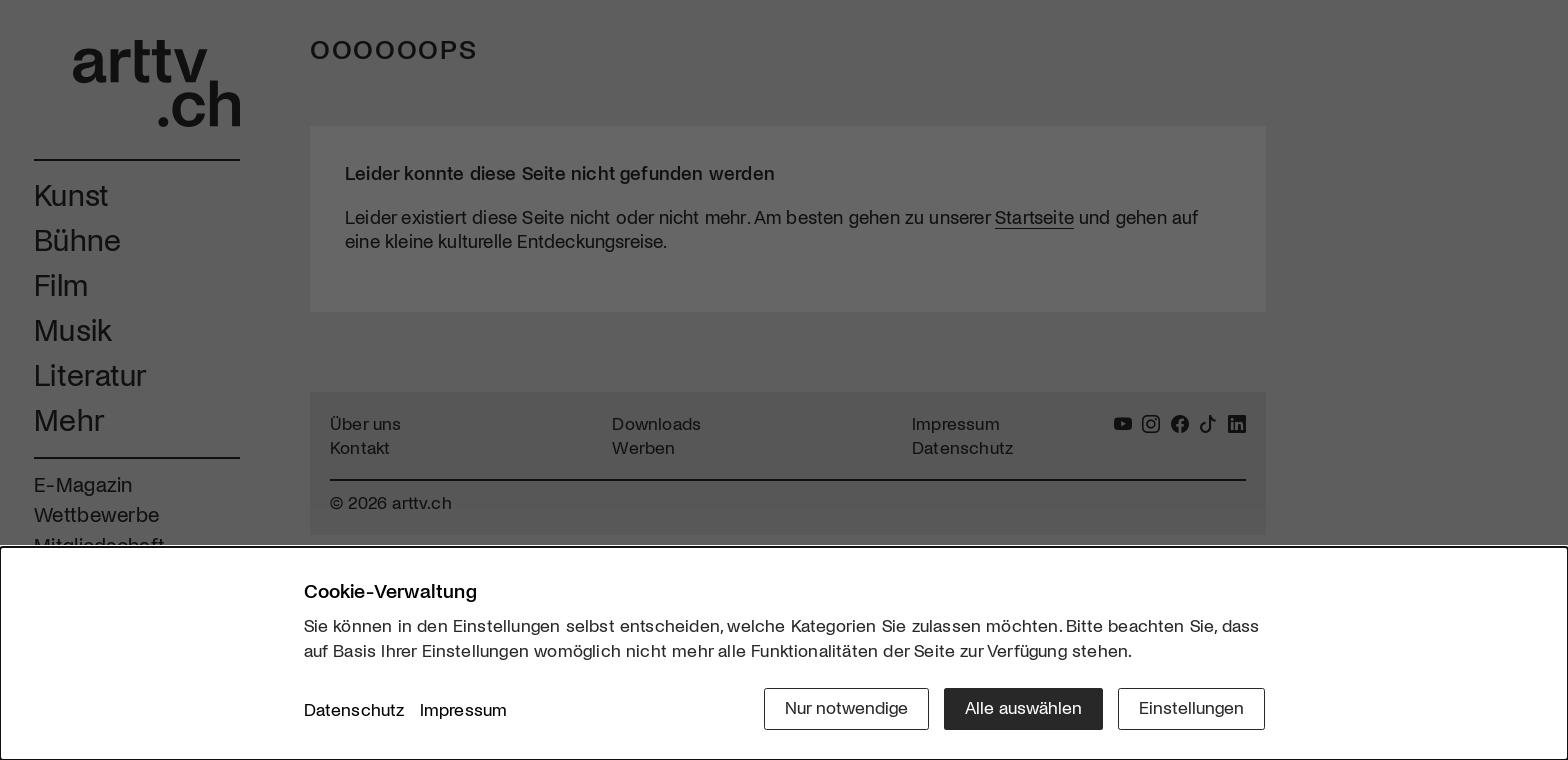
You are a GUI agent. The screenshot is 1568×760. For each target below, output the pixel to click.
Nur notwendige (846, 707)
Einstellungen (1191, 707)
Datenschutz (354, 709)
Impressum (464, 709)
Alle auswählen (1023, 707)
